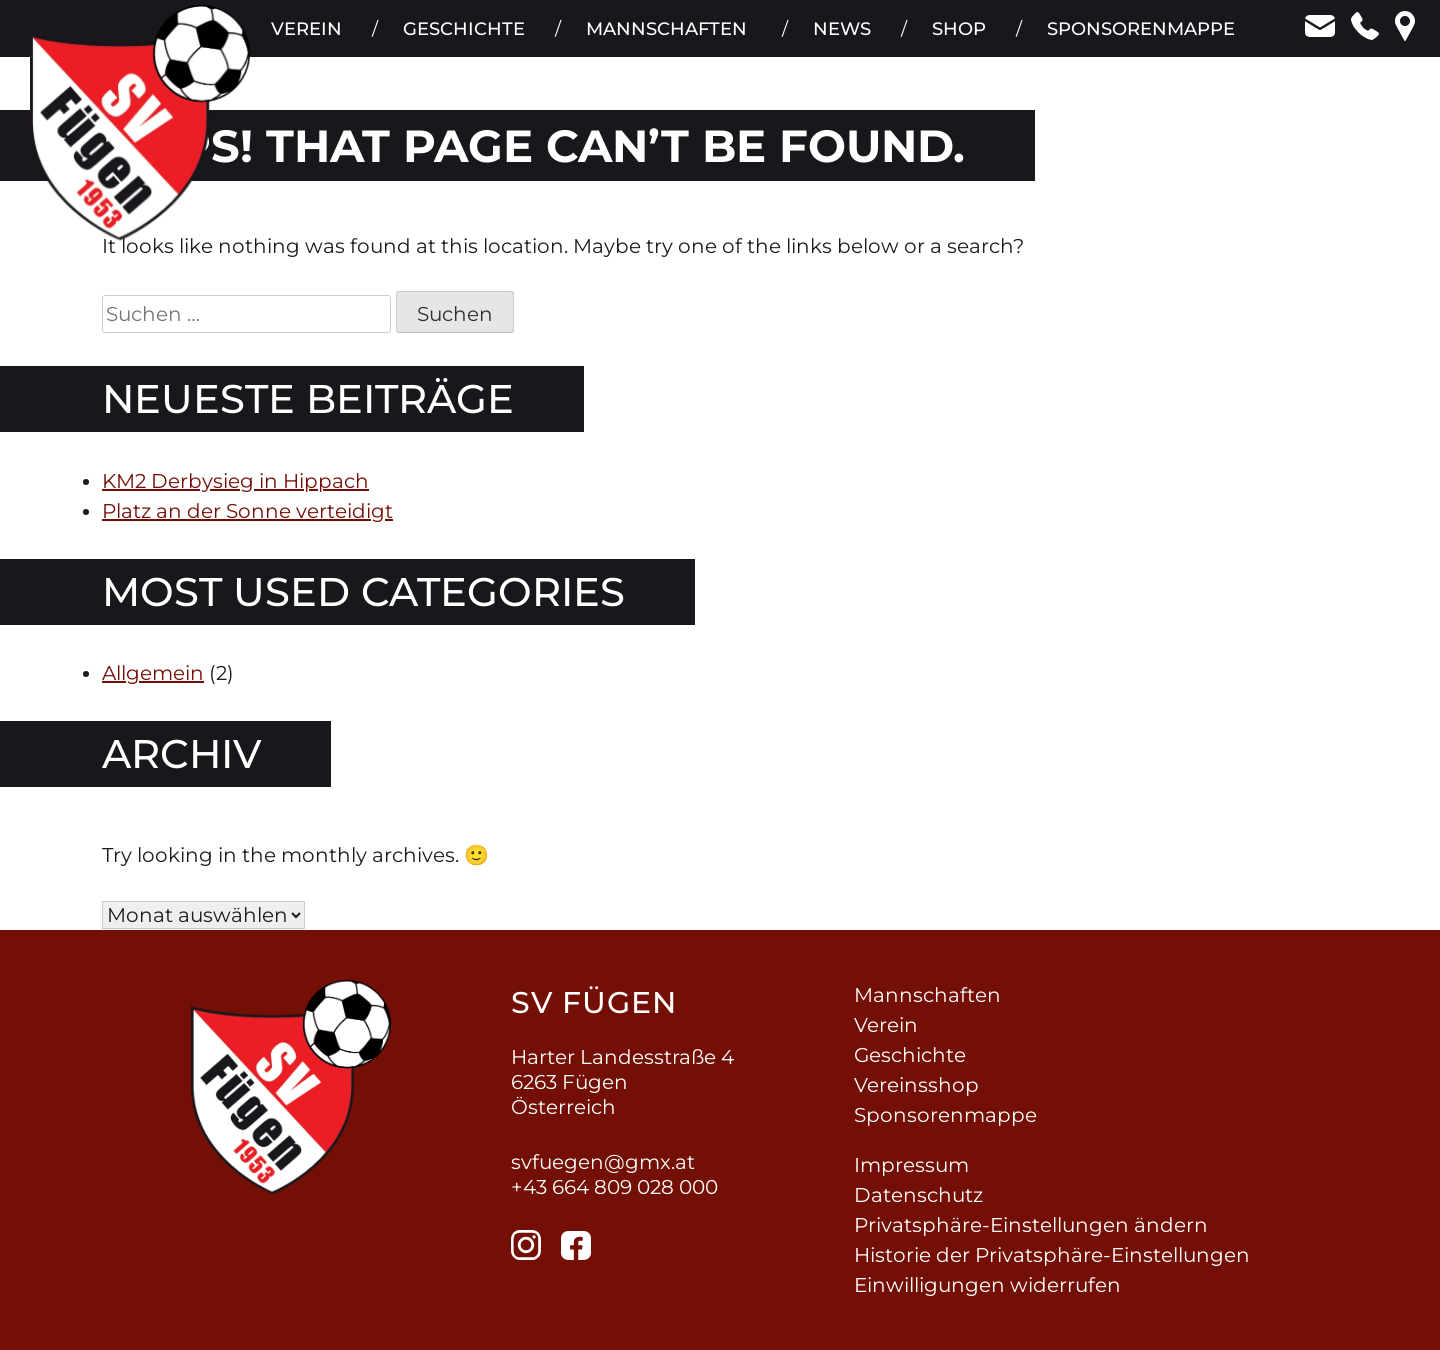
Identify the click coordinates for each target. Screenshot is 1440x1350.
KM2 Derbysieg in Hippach (235, 481)
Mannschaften (663, 40)
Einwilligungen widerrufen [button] (987, 1285)
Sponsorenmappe (1141, 40)
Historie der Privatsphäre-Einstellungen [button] (1052, 1255)
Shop (958, 40)
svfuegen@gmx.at (603, 1162)
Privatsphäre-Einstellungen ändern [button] (1031, 1225)
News (840, 40)
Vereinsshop (916, 1085)
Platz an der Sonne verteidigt (247, 511)
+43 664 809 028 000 (614, 1187)
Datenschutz (918, 1195)
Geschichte (460, 40)
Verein (301, 40)
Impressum (911, 1165)
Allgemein (153, 673)
